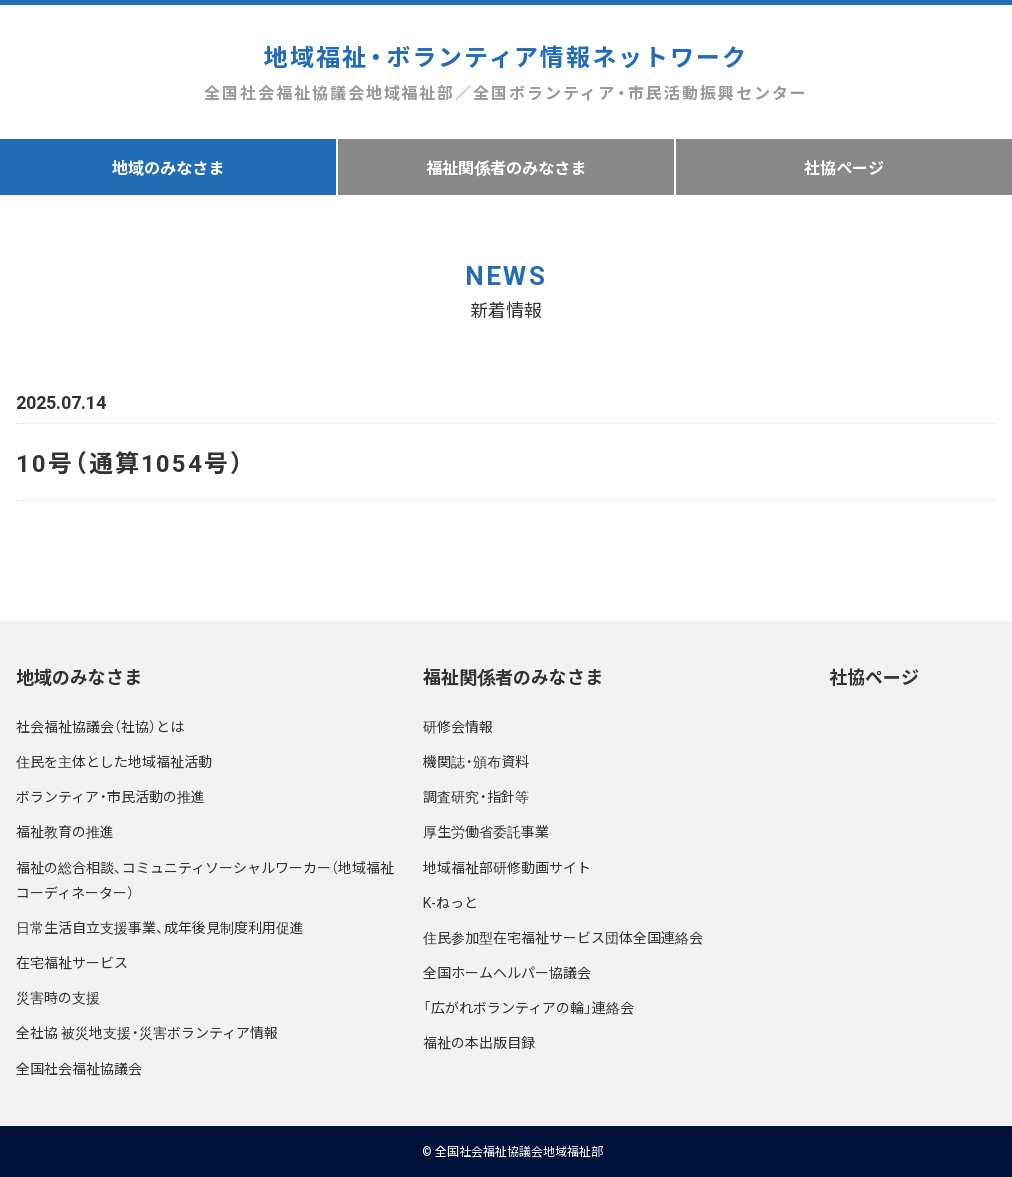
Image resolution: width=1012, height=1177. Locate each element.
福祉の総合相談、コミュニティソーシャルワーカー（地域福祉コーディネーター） (205, 879)
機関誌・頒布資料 (476, 761)
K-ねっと (450, 902)
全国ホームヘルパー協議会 (507, 972)
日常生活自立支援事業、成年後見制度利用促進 (160, 927)
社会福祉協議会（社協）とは (100, 726)
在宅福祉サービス (72, 962)
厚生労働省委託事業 (486, 831)
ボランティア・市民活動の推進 (110, 796)
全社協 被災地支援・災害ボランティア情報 (147, 1032)
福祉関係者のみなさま (506, 167)
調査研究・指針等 (476, 796)
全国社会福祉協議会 (79, 1068)
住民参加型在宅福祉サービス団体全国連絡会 (563, 937)
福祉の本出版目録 (479, 1042)
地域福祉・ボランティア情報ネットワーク (505, 72)
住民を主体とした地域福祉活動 (114, 761)
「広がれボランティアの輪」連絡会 (528, 1007)
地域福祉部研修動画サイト (507, 867)
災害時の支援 (58, 997)
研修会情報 (458, 726)
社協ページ (844, 167)
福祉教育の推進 (65, 831)
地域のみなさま (168, 167)
